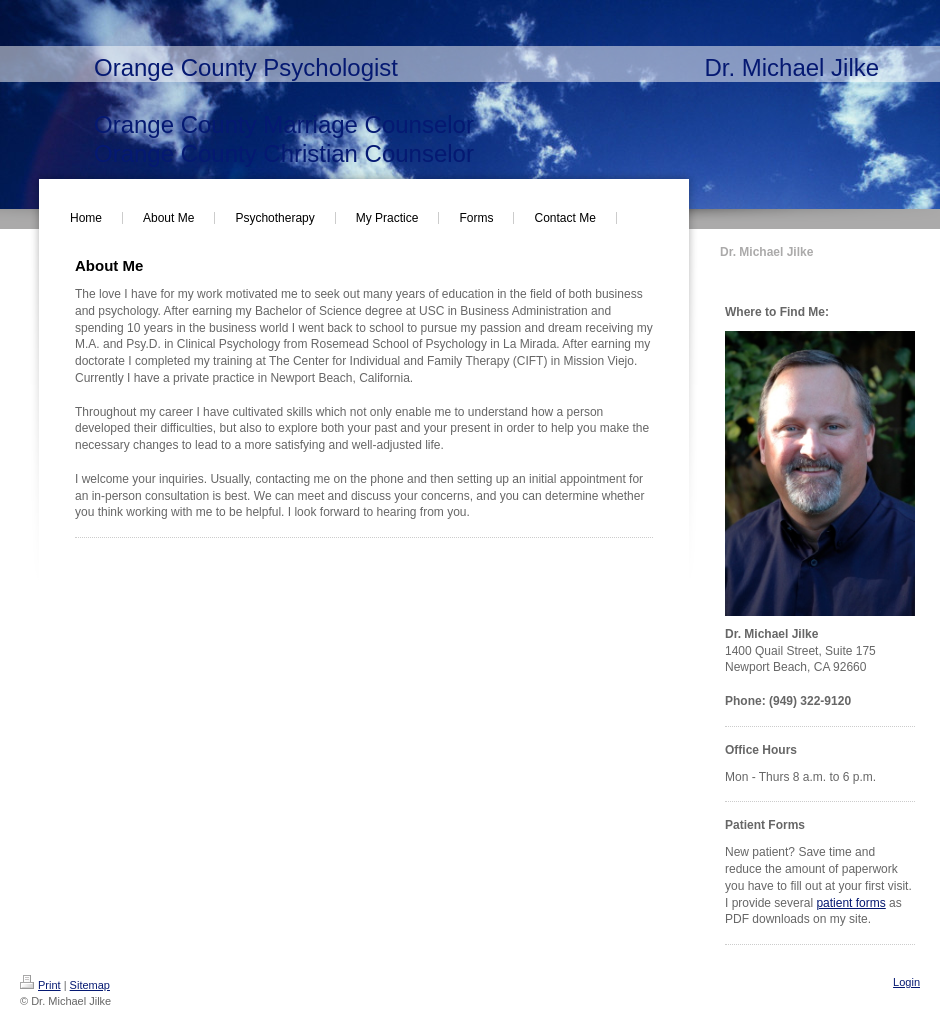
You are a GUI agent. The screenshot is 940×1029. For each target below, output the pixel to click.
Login (906, 982)
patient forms (850, 903)
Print (40, 985)
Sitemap (90, 985)
